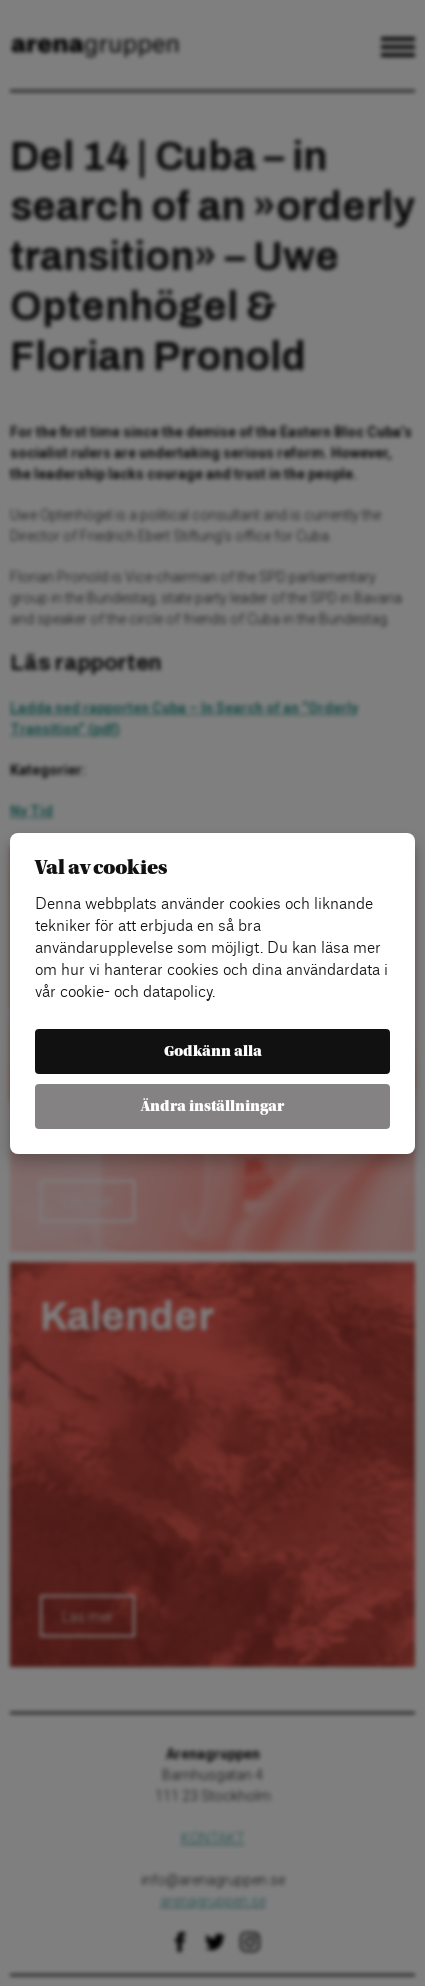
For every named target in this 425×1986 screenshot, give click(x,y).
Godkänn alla (213, 1051)
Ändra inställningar (212, 1106)
